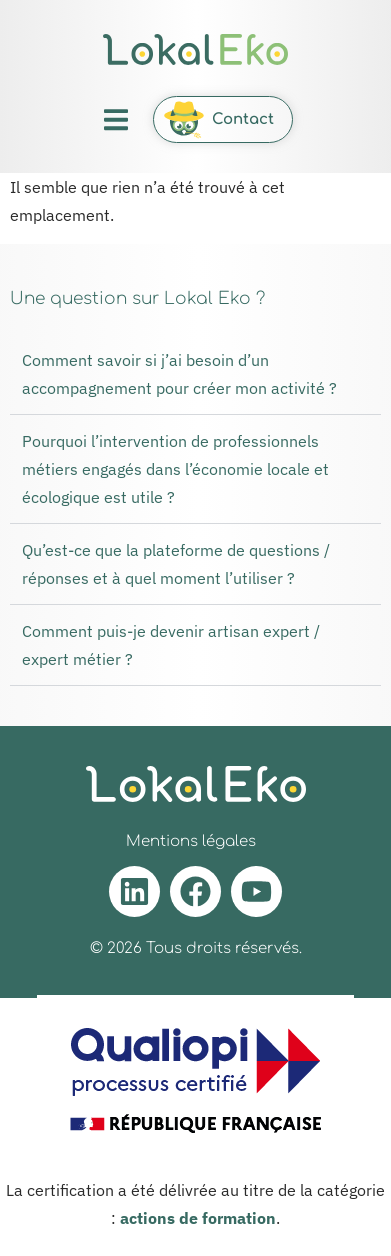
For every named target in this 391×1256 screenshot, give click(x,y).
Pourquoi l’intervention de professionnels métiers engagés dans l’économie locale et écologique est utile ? (175, 469)
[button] (115, 119)
